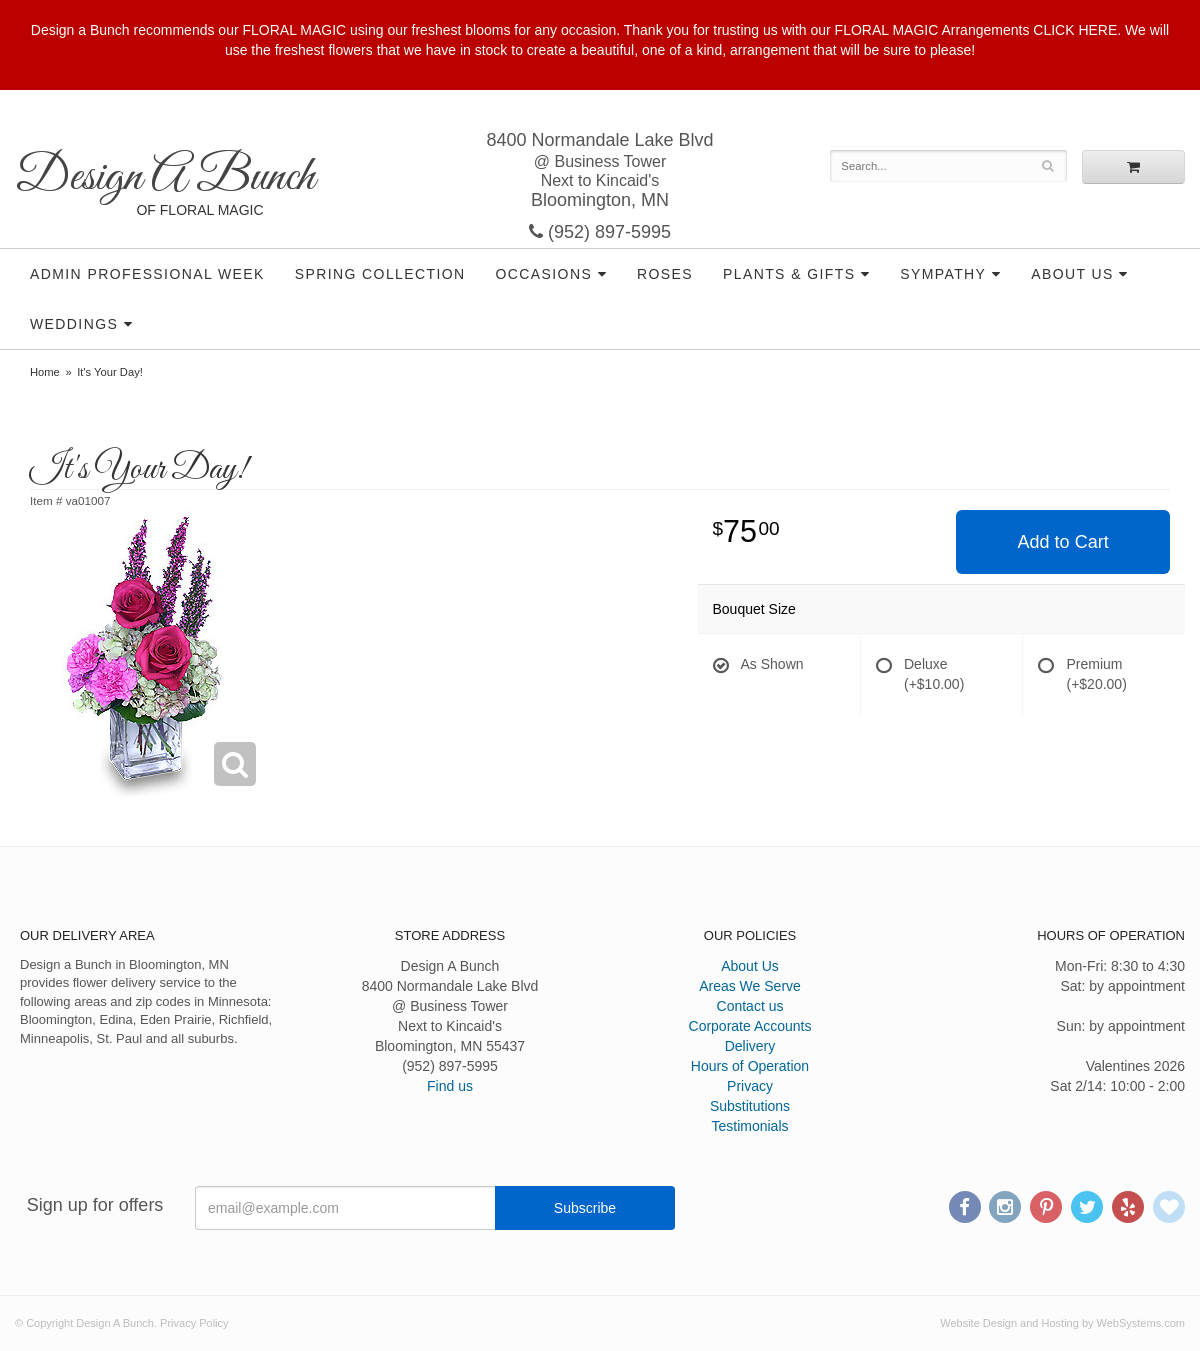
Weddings (74, 324)
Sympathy (943, 274)
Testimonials (749, 1126)
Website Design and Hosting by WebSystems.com (1062, 1323)
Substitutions (750, 1106)
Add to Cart (1063, 542)
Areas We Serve (750, 986)
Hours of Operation (750, 1066)
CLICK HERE (1075, 30)
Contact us (750, 1006)
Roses (665, 274)
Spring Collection (380, 274)
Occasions (544, 274)
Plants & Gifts (789, 274)
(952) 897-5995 (600, 232)
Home (45, 372)
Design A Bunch (165, 177)
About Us (1072, 274)
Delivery (750, 1046)
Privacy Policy (194, 1323)
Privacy (750, 1086)
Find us (450, 1086)
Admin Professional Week (147, 274)
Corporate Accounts (750, 1026)
